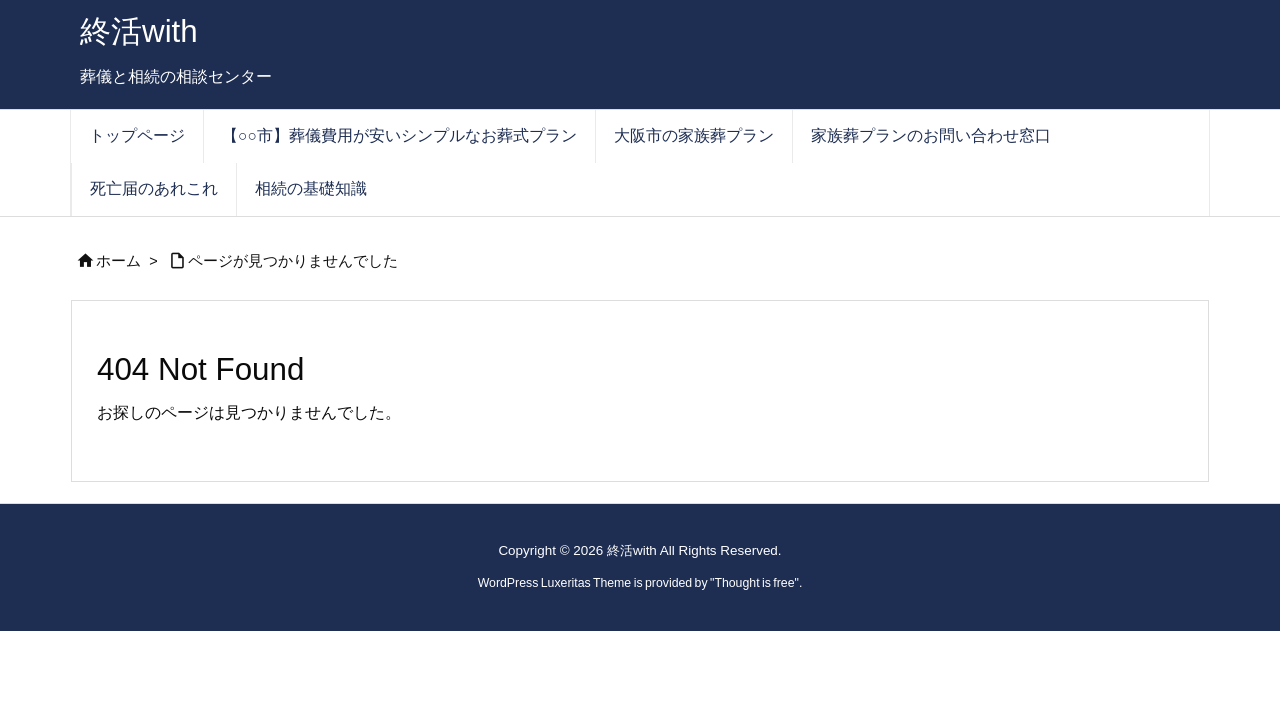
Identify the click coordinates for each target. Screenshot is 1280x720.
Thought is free (754, 583)
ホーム (118, 261)
